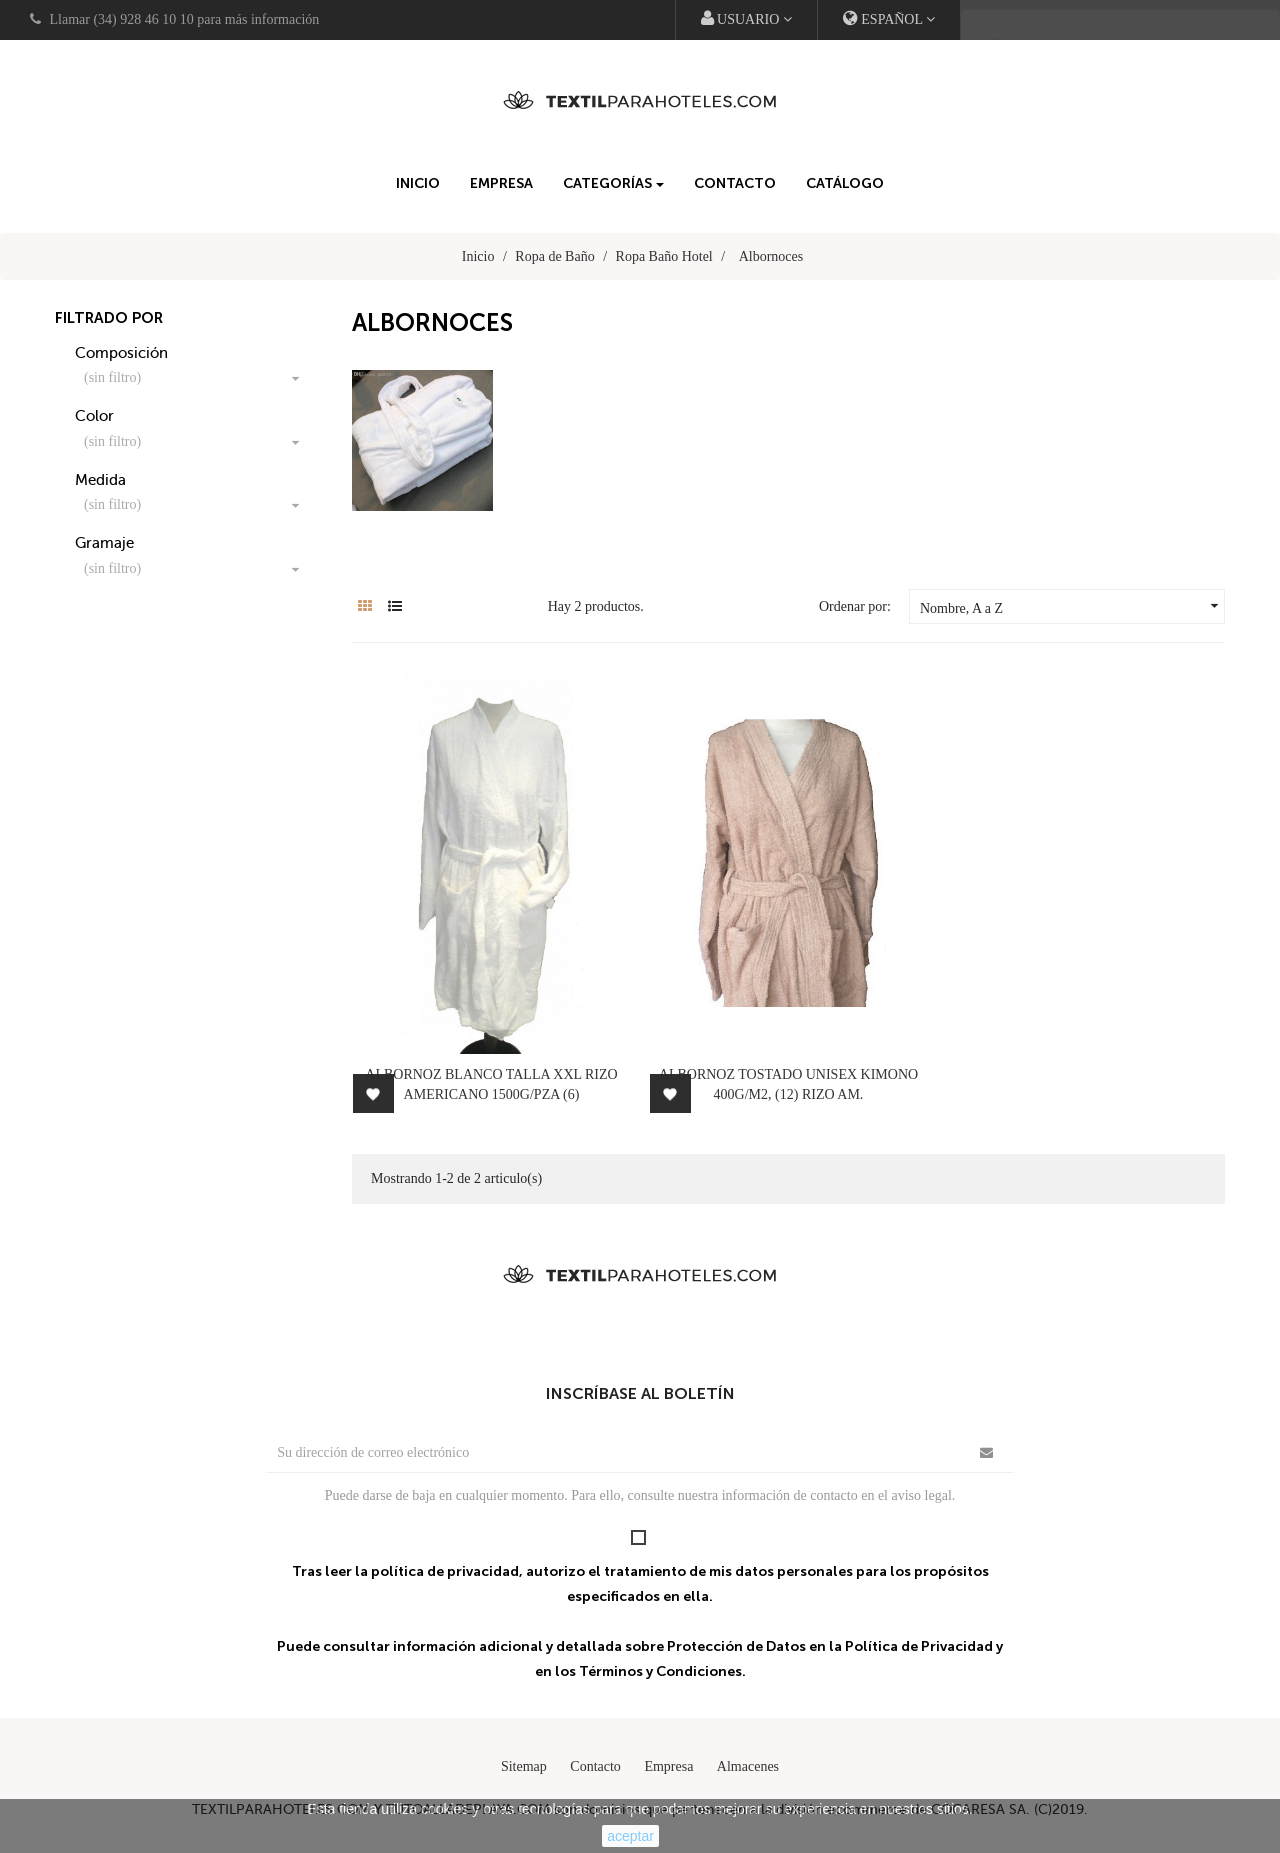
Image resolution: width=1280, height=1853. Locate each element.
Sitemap (524, 1766)
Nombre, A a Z (1072, 606)
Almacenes (748, 1766)
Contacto (595, 1766)
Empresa (668, 1766)
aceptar (630, 1836)
